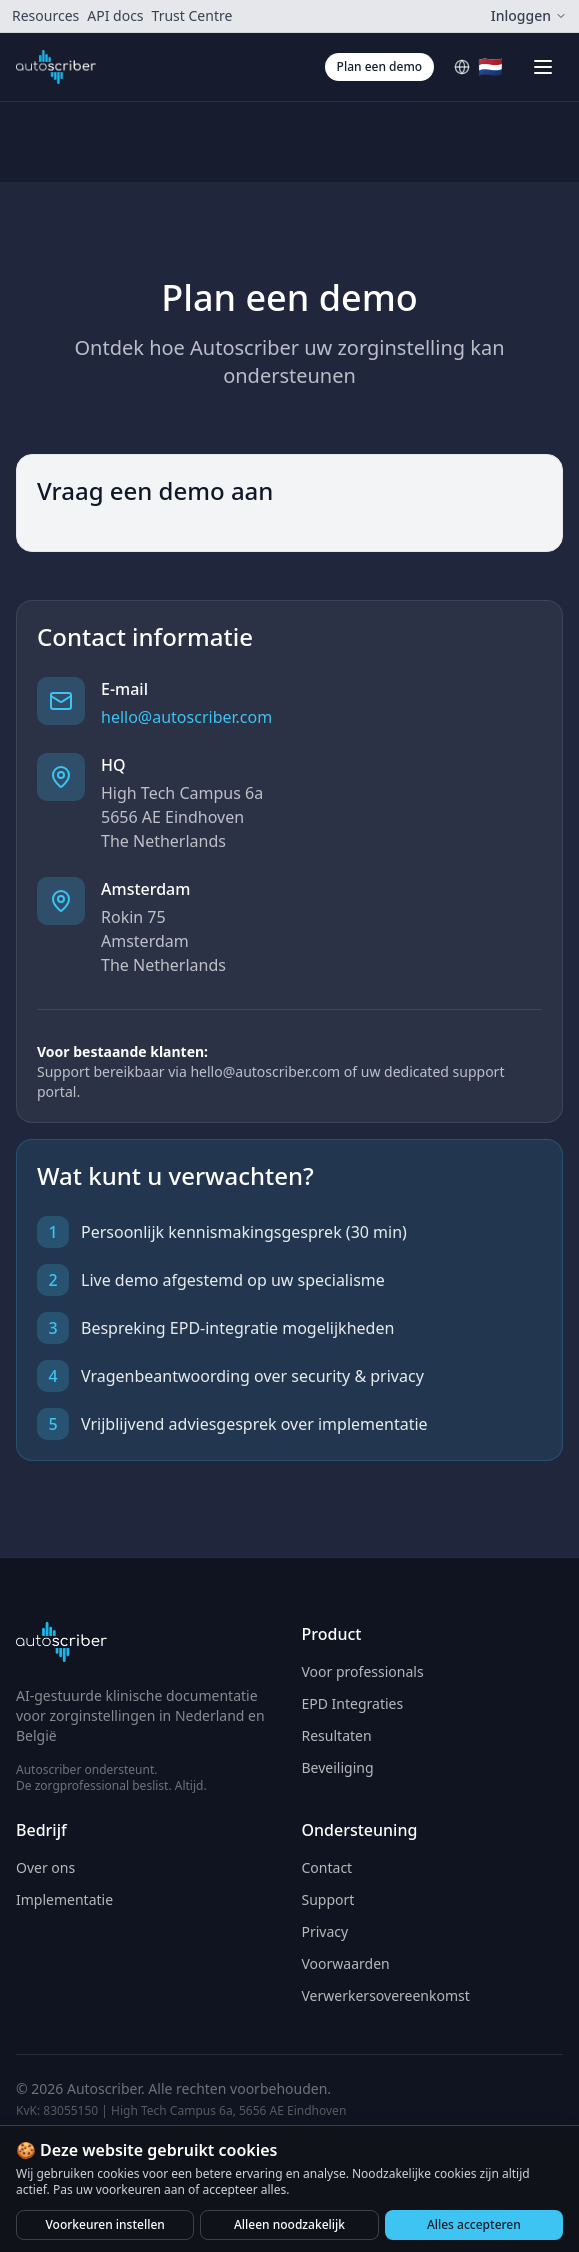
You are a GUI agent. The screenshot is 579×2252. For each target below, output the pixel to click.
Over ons (45, 1867)
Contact (327, 1867)
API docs (115, 15)
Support (328, 1899)
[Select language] (478, 67)
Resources (45, 15)
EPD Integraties (353, 1703)
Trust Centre (192, 15)
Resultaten (337, 1735)
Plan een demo (380, 66)
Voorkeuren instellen (104, 2224)
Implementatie (64, 1899)
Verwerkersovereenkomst (386, 1995)
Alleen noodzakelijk (289, 2224)
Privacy (325, 1931)
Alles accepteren (474, 2224)
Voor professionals (363, 1671)
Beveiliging (338, 1767)
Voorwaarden (346, 1963)
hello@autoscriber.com (186, 717)
